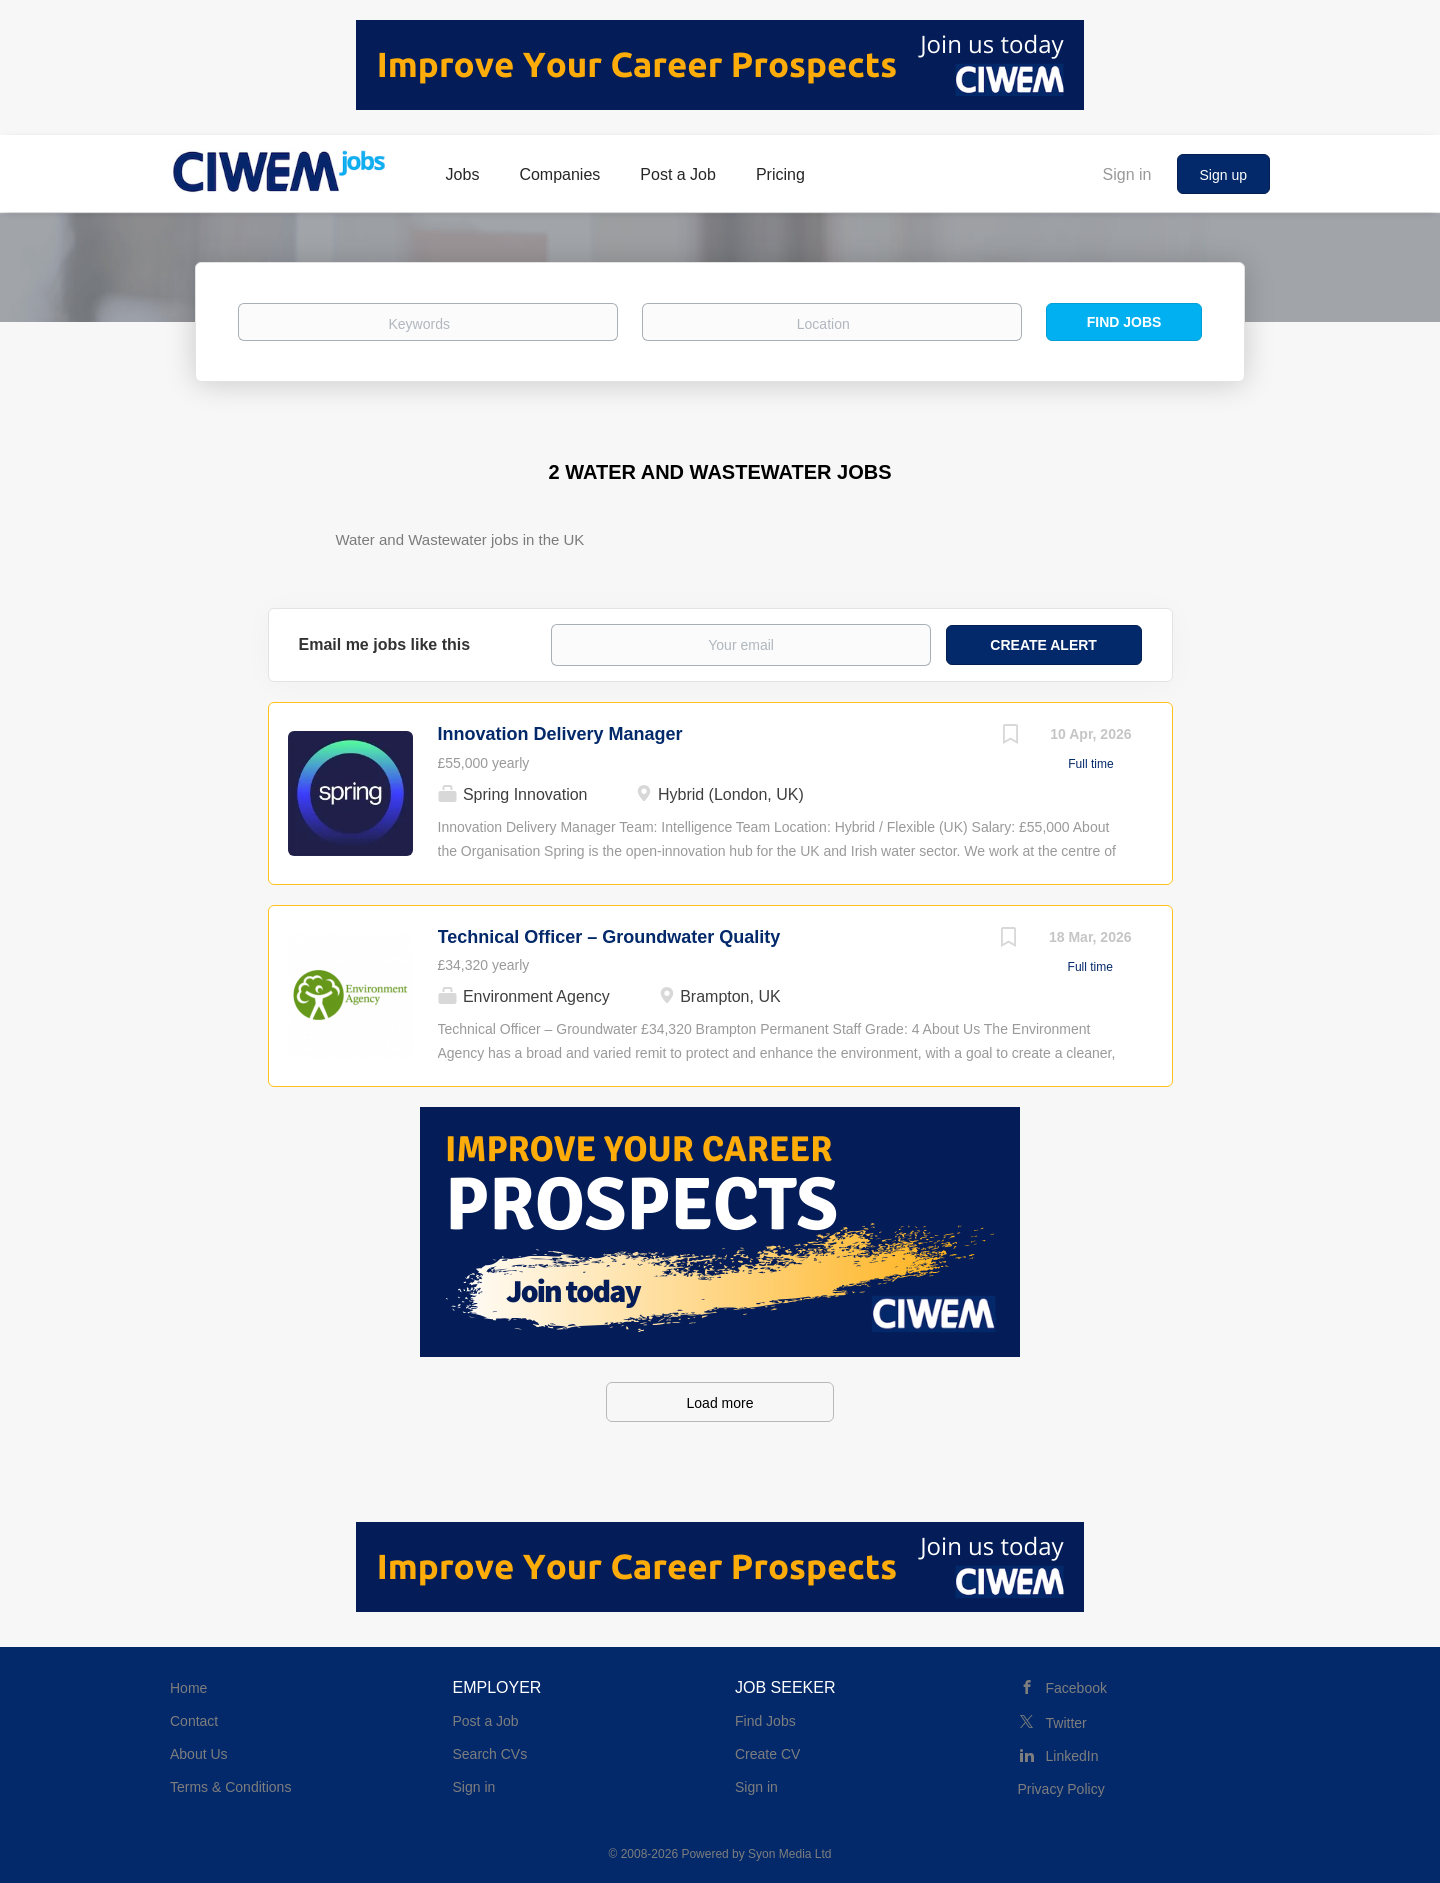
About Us (199, 1754)
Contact (194, 1721)
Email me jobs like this (385, 644)
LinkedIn (1072, 1756)
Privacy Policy (1061, 1789)
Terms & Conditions (230, 1787)
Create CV (767, 1754)
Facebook (1076, 1688)
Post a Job (486, 1721)
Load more (720, 1403)
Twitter (1066, 1723)
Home (188, 1688)
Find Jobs (1124, 322)
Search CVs (490, 1754)
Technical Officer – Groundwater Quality (609, 937)
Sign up (1223, 175)
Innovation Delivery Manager (560, 734)
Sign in (1127, 174)
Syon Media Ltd (789, 1854)
